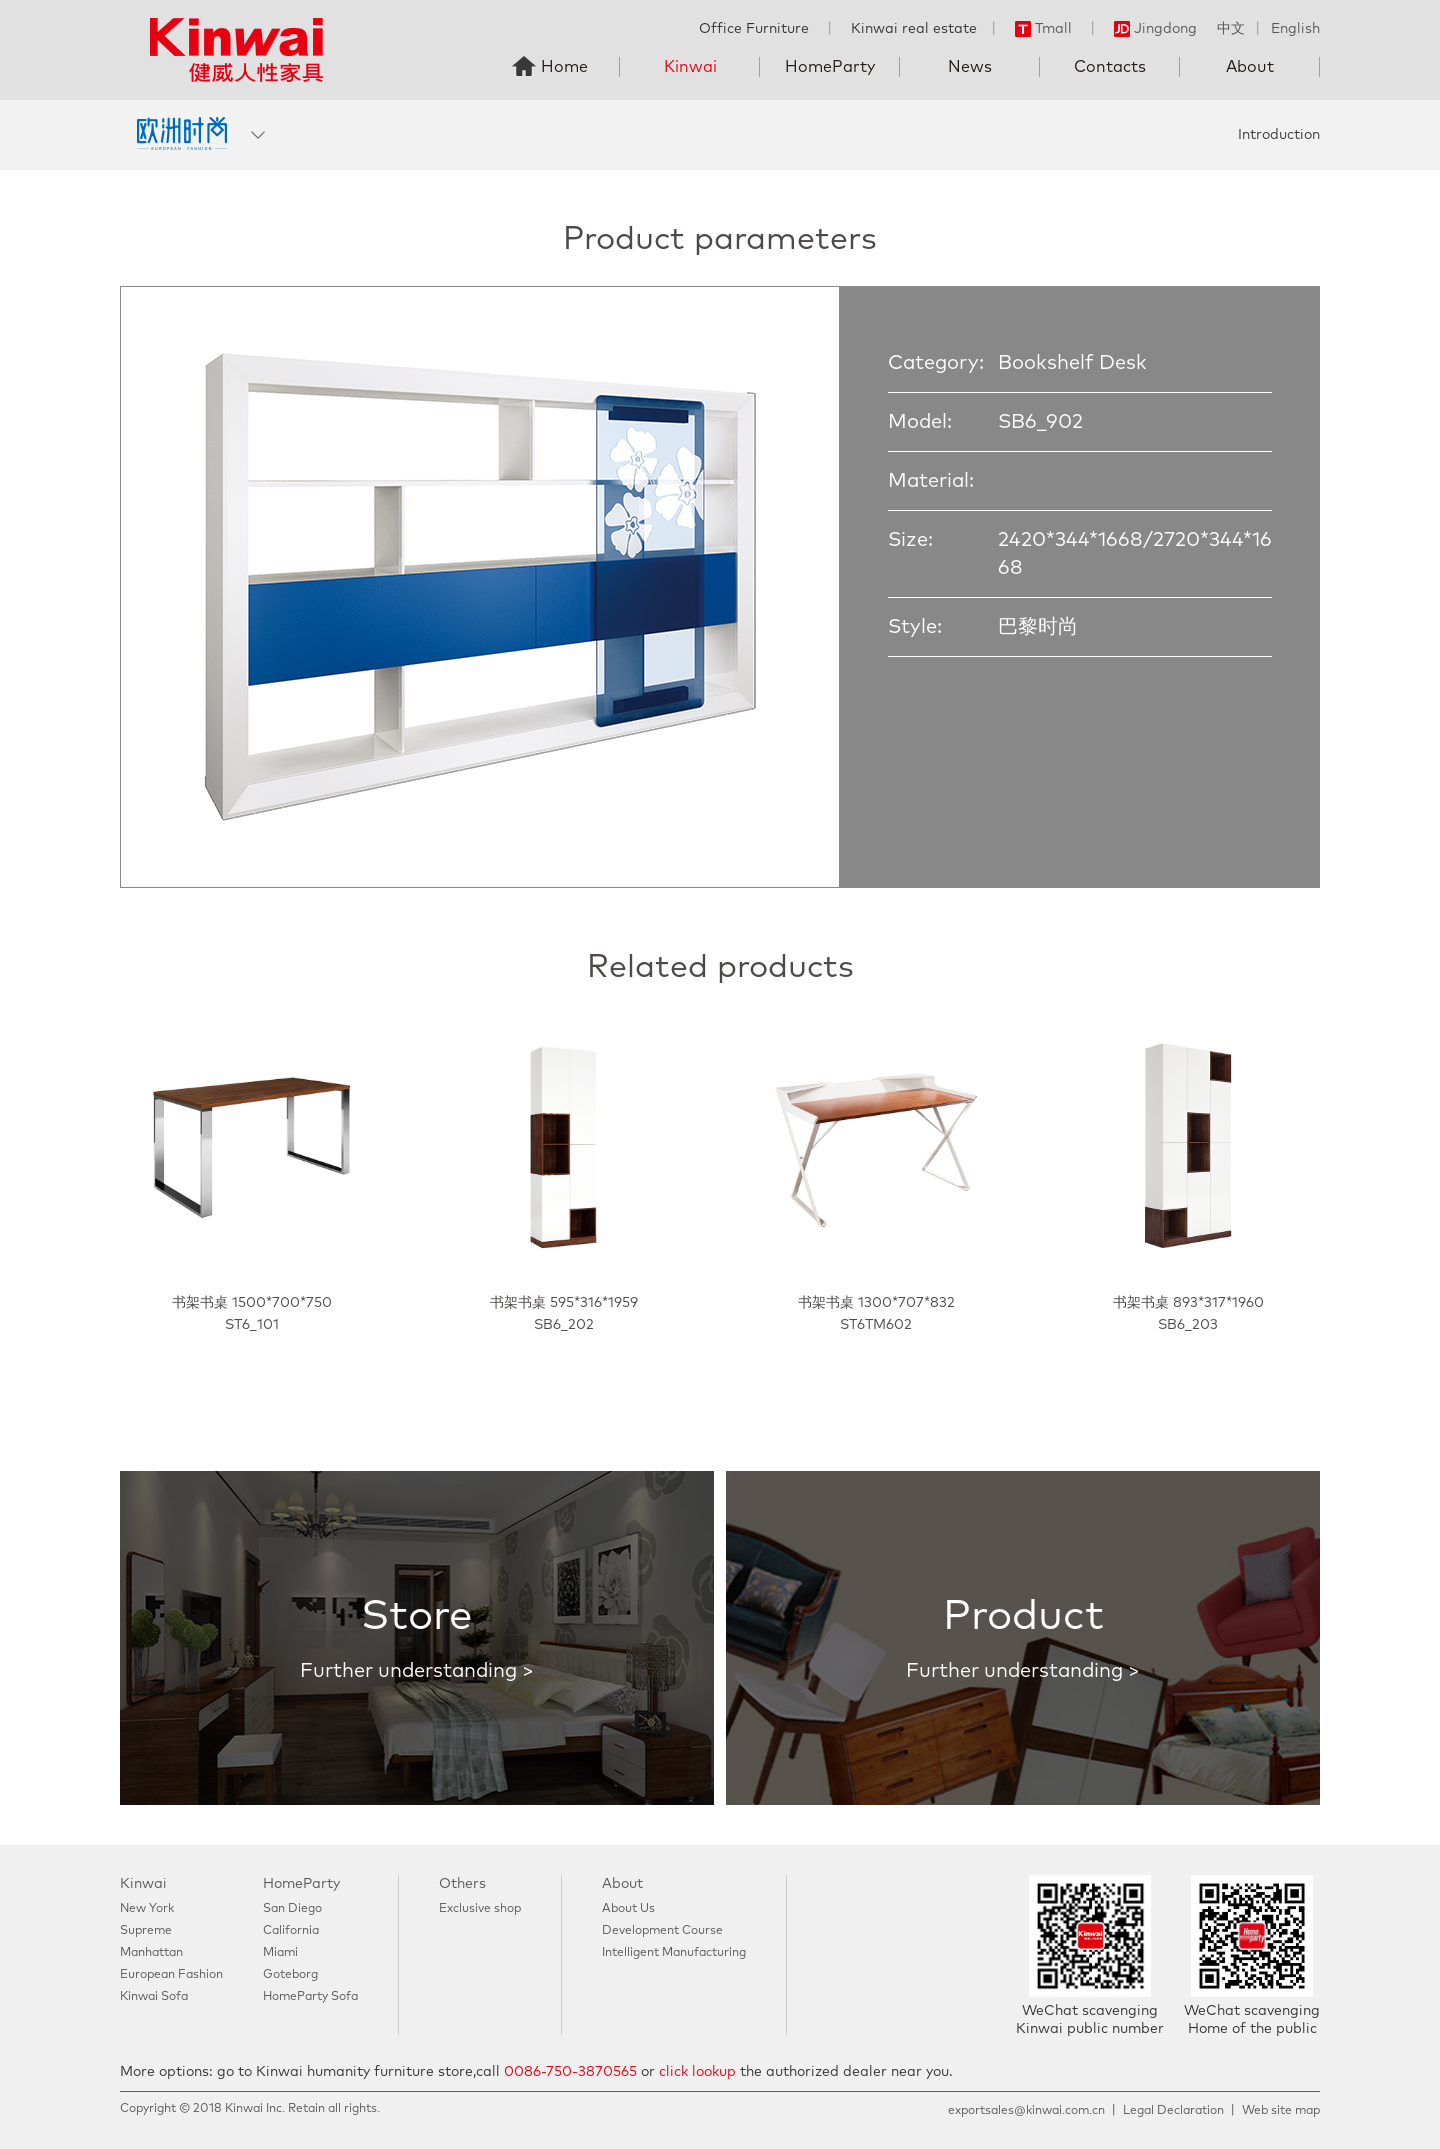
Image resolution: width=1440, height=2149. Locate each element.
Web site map (1281, 2111)
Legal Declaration (1173, 2111)
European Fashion (171, 1975)
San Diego (292, 1909)
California (291, 1931)
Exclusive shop (480, 1909)
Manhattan (151, 1953)
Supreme (146, 1931)
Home (564, 67)
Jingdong (1155, 29)
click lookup (697, 2072)
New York (147, 1909)
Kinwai (690, 67)
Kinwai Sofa (154, 1997)
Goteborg (290, 1975)
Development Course (662, 1931)
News (970, 67)
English (1295, 29)
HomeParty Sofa (310, 1997)
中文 (1231, 29)
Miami (280, 1953)
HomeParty (830, 67)
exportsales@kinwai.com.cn (1026, 2111)
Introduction (1279, 135)
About (1250, 67)
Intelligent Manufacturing (674, 1953)
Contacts (1110, 67)
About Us (628, 1909)
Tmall (1043, 29)
